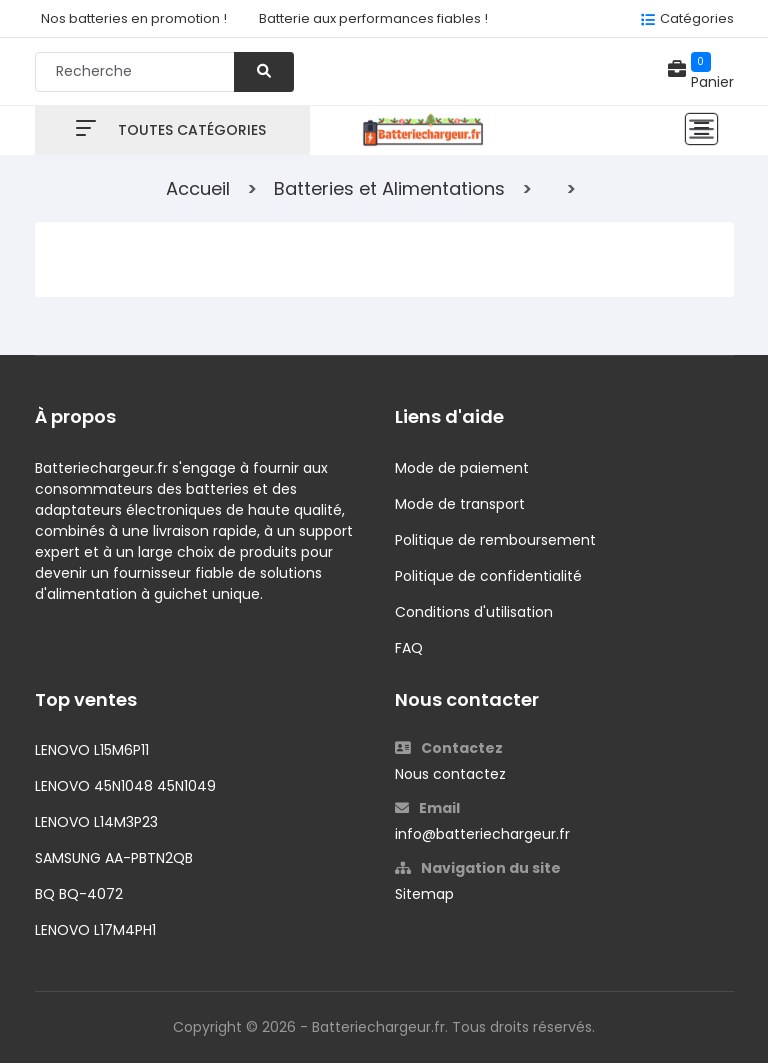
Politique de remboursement (495, 540)
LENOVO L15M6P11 (92, 750)
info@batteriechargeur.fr (482, 834)
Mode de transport (460, 504)
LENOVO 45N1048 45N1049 (125, 786)
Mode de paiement (462, 468)
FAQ (409, 648)
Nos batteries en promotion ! (134, 18)
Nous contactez (450, 774)
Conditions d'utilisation (474, 612)
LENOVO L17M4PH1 (95, 930)
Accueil (198, 188)
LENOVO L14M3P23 (96, 822)
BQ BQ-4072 (79, 894)
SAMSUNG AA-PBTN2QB (114, 858)
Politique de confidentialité (488, 576)
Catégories (697, 18)
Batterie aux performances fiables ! (373, 18)
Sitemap (424, 894)
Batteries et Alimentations (389, 188)
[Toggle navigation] (701, 129)
